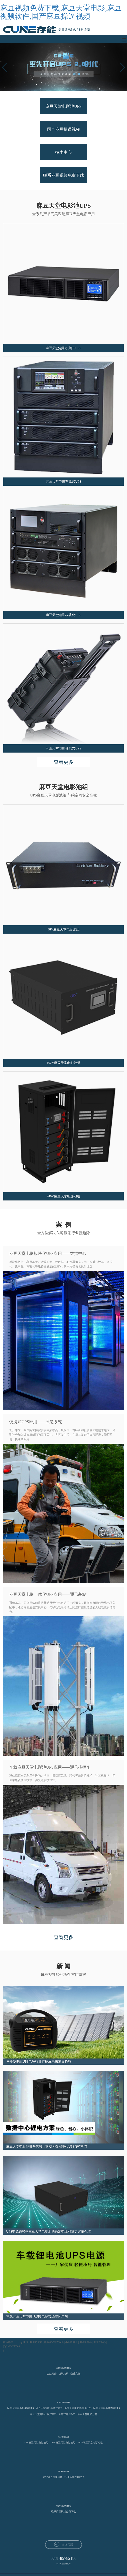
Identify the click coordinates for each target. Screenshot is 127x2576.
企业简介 (52, 2373)
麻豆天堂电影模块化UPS (78, 2408)
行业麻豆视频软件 (74, 2477)
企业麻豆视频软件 (52, 2477)
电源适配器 (36, 2342)
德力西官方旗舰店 (54, 2342)
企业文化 (75, 2373)
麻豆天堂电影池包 (87, 2414)
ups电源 (24, 2342)
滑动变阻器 (99, 2342)
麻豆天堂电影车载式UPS (49, 2408)
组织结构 (63, 2373)
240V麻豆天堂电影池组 (90, 2442)
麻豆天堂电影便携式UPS (106, 2408)
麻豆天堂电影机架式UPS (20, 2408)
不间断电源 (71, 2342)
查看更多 (63, 762)
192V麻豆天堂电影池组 (63, 2442)
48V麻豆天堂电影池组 (36, 2442)
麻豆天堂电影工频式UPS (43, 2414)
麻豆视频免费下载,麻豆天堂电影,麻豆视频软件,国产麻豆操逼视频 (61, 12)
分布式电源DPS (67, 2414)
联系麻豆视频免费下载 (63, 2511)
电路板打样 (85, 2342)
